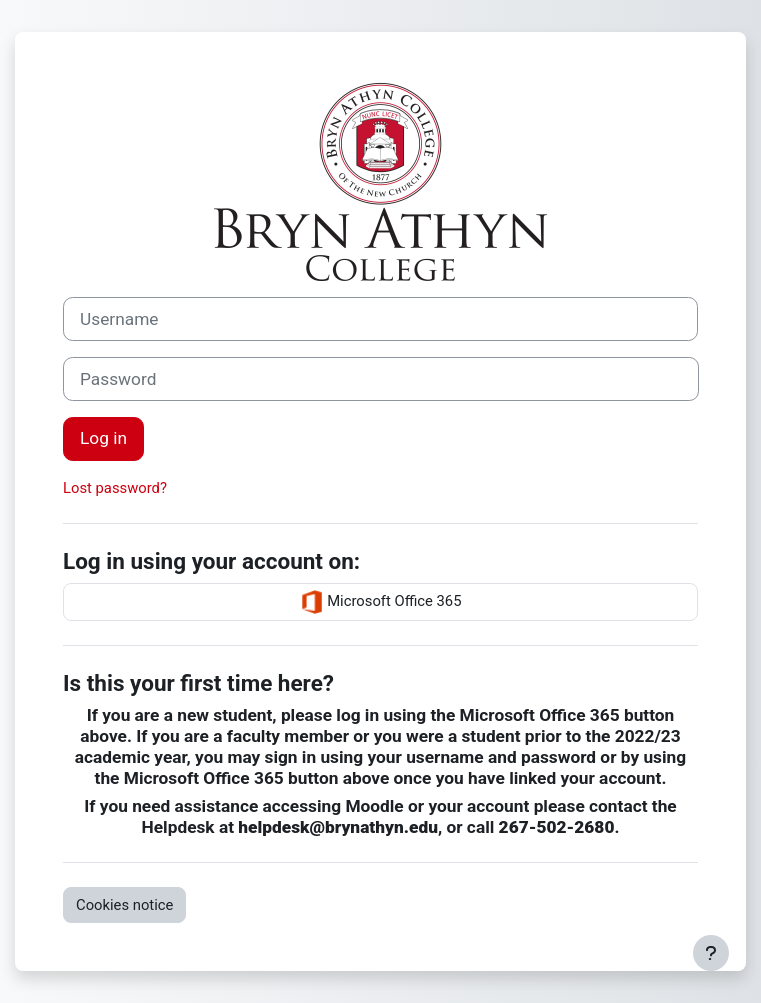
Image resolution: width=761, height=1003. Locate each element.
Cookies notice (124, 905)
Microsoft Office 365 (381, 602)
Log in (103, 438)
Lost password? (115, 488)
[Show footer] (711, 953)
